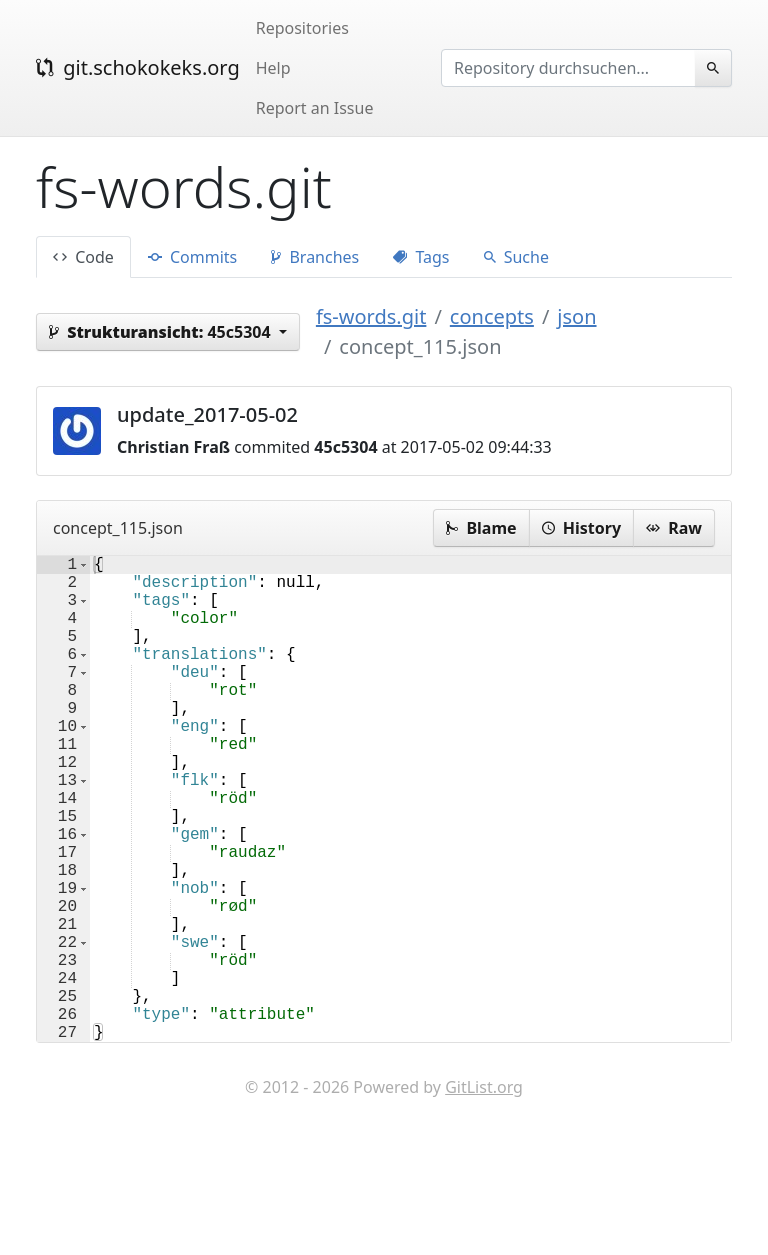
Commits (192, 257)
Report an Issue (315, 108)
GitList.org (484, 1195)
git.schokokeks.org (138, 67)
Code (83, 257)
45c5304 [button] (162, 332)
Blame (481, 528)
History (581, 528)
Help (273, 68)
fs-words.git (371, 316)
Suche (516, 257)
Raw (674, 528)
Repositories (302, 28)
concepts (492, 316)
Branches (315, 257)
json (576, 316)
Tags (421, 257)
